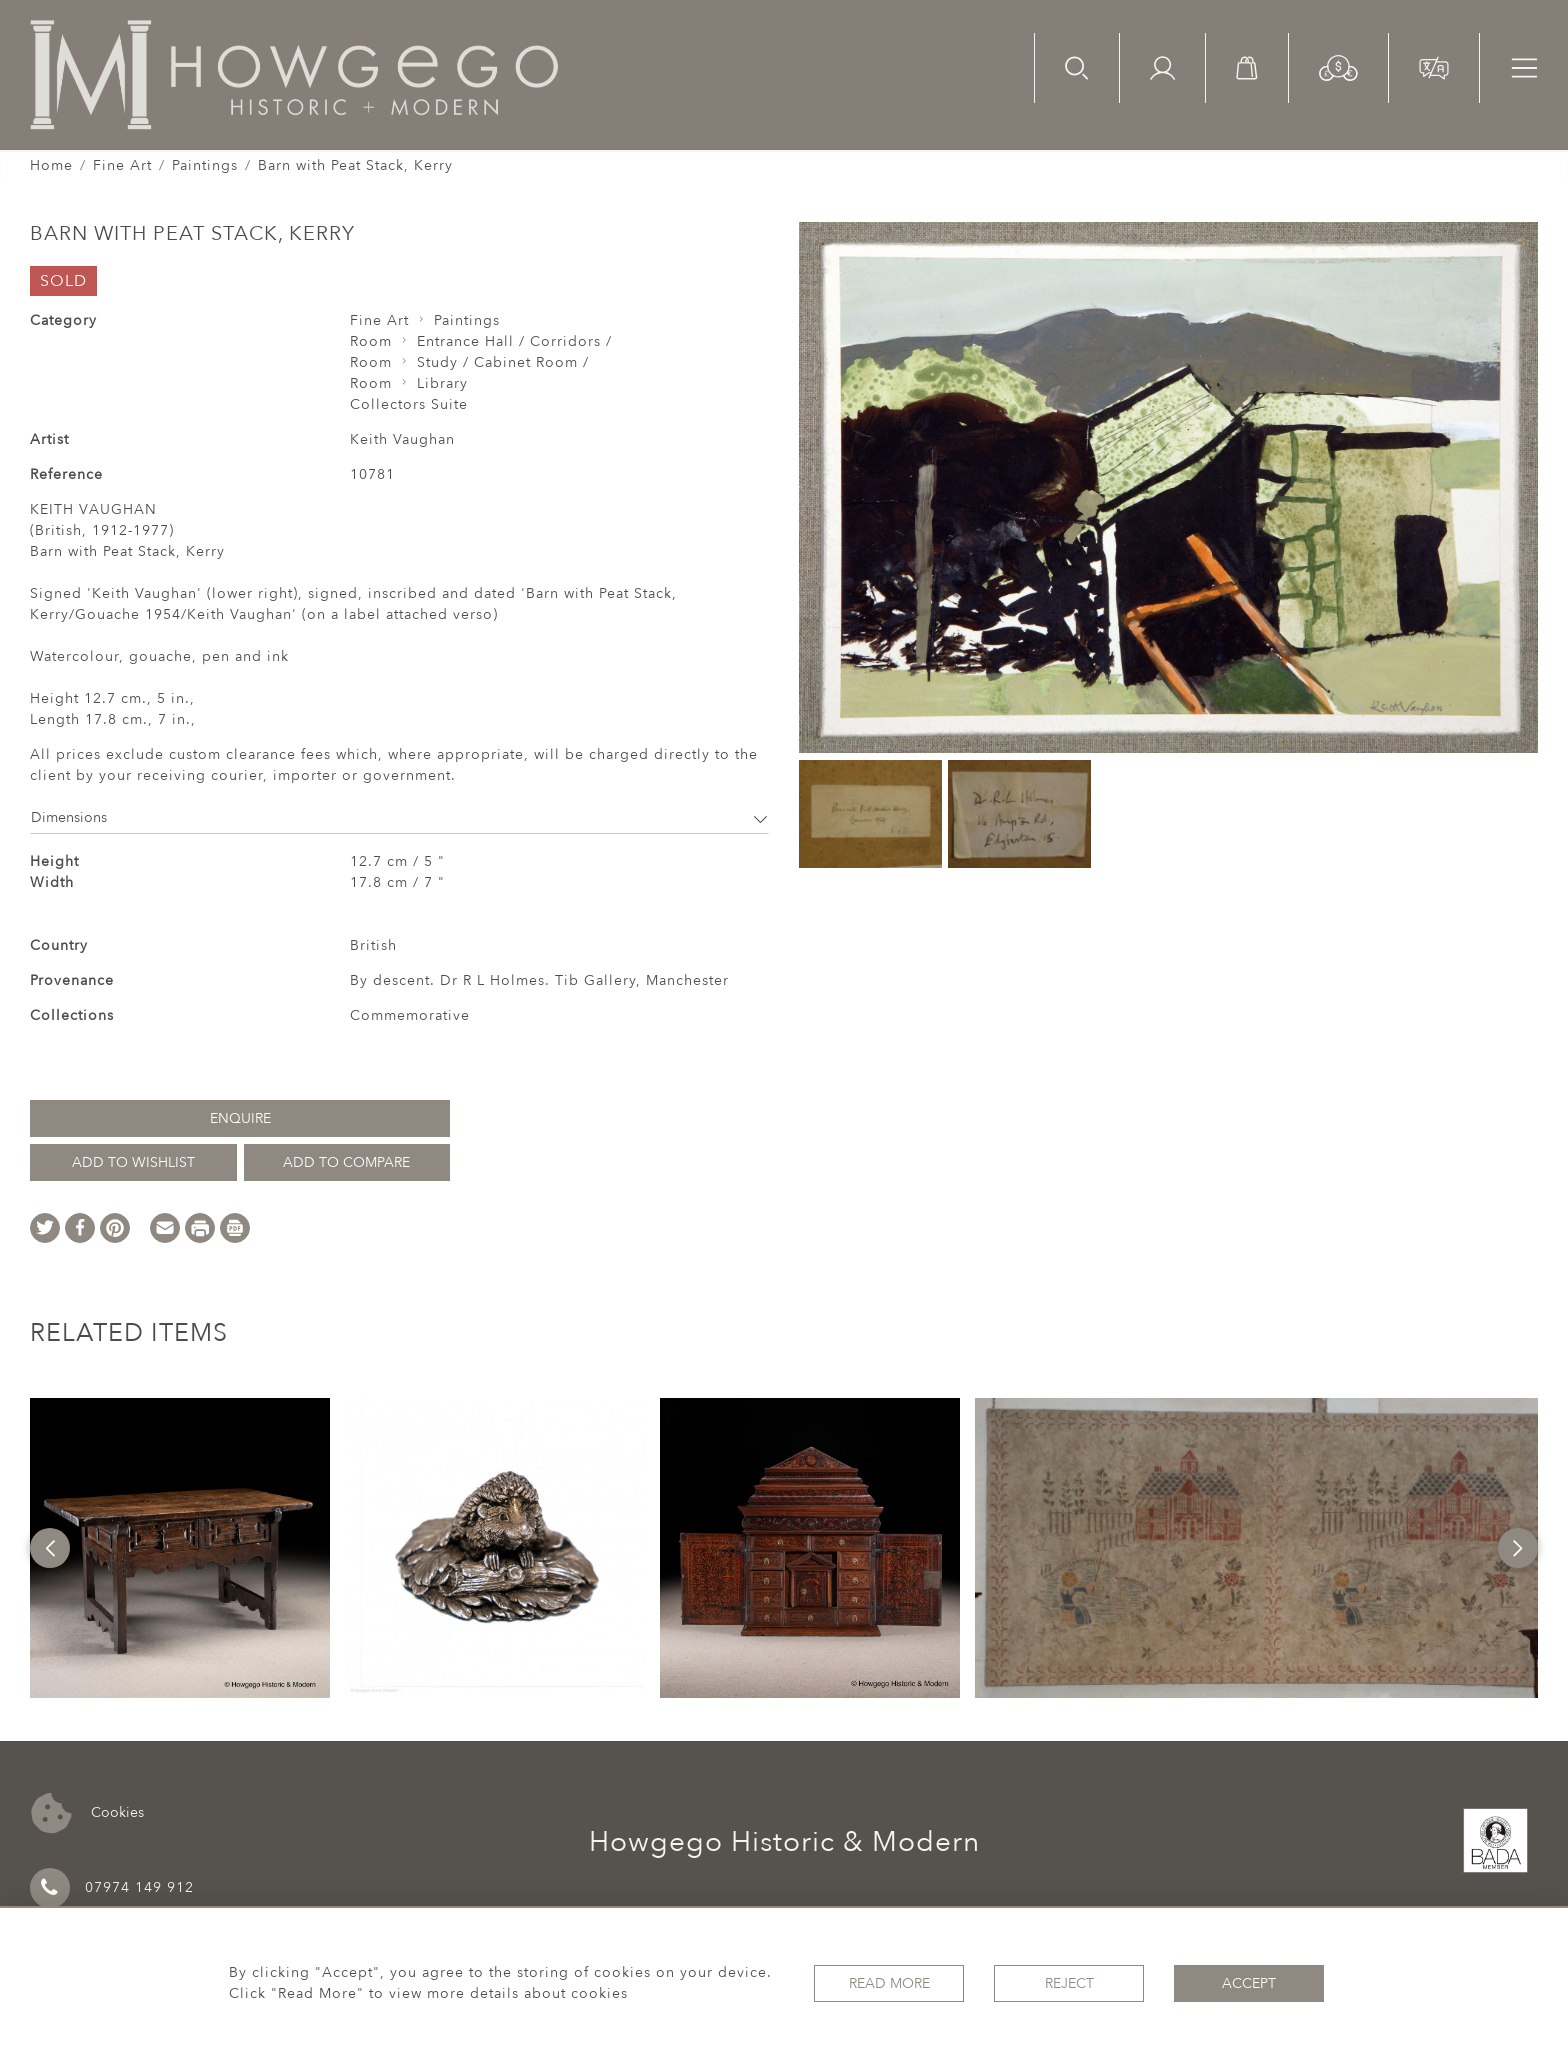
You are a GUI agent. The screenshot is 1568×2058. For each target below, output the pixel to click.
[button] (1338, 66)
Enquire (240, 1118)
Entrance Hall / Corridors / (514, 341)
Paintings (205, 165)
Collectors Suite (409, 404)
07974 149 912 (112, 1888)
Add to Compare (346, 1162)
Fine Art (122, 165)
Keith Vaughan (402, 439)
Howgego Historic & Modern (784, 1842)
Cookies (87, 1813)
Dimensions (399, 817)
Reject (1069, 1983)
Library (442, 383)
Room (371, 341)
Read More (889, 1983)
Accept (1249, 1983)
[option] (180, 1548)
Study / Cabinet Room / (503, 362)
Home (51, 165)
